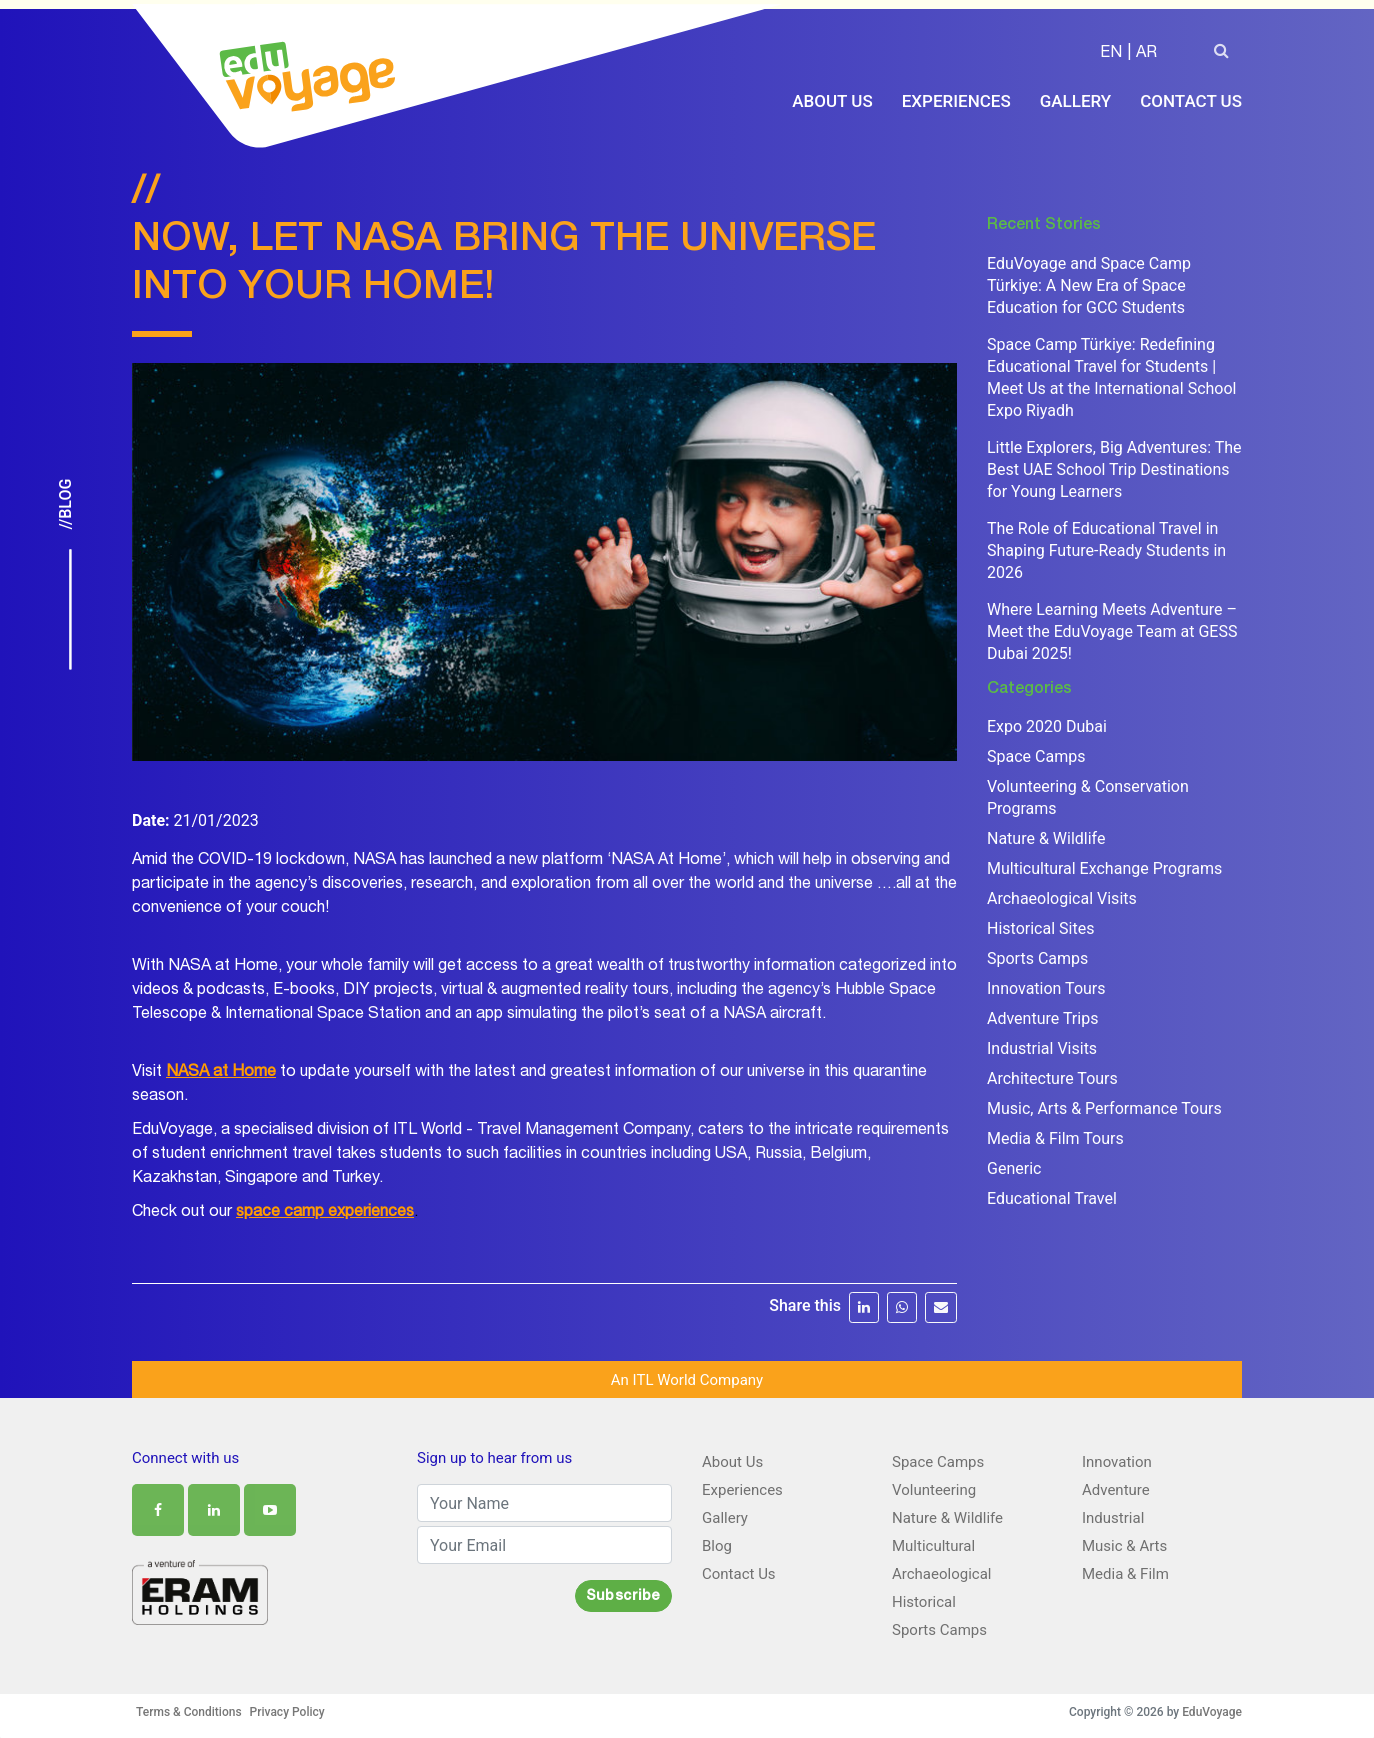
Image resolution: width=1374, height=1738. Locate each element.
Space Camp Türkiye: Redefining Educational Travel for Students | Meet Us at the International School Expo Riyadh (1112, 376)
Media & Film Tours (1055, 1137)
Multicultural (933, 1545)
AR (1146, 56)
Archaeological (941, 1573)
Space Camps (1036, 755)
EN (1111, 56)
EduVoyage (1212, 1711)
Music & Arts (1124, 1545)
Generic (1014, 1167)
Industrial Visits (1042, 1047)
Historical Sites (1040, 927)
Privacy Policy (287, 1711)
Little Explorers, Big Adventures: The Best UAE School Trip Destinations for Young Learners (1114, 468)
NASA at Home (221, 1072)
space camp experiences (325, 1212)
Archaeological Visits (1062, 897)
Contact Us (1191, 102)
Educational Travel (1052, 1197)
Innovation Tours (1046, 987)
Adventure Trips (1042, 1017)
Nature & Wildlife (1046, 837)
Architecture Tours (1052, 1077)
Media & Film (1125, 1573)
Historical (924, 1601)
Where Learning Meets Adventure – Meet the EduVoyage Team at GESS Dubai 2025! (1112, 630)
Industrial (1113, 1517)
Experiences (956, 102)
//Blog (65, 504)
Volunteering (934, 1489)
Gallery (1076, 102)
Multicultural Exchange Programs (1104, 867)
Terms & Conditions (189, 1711)
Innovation (1117, 1461)
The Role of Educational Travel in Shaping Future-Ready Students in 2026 (1106, 549)
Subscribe (623, 1596)
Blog (717, 1545)
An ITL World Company (687, 1379)
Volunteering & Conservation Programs (1088, 796)
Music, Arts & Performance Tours (1104, 1107)
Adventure (1116, 1489)
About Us (832, 102)
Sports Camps (1037, 957)
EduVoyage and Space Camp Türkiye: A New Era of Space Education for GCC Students (1089, 284)
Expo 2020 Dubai (1047, 725)
